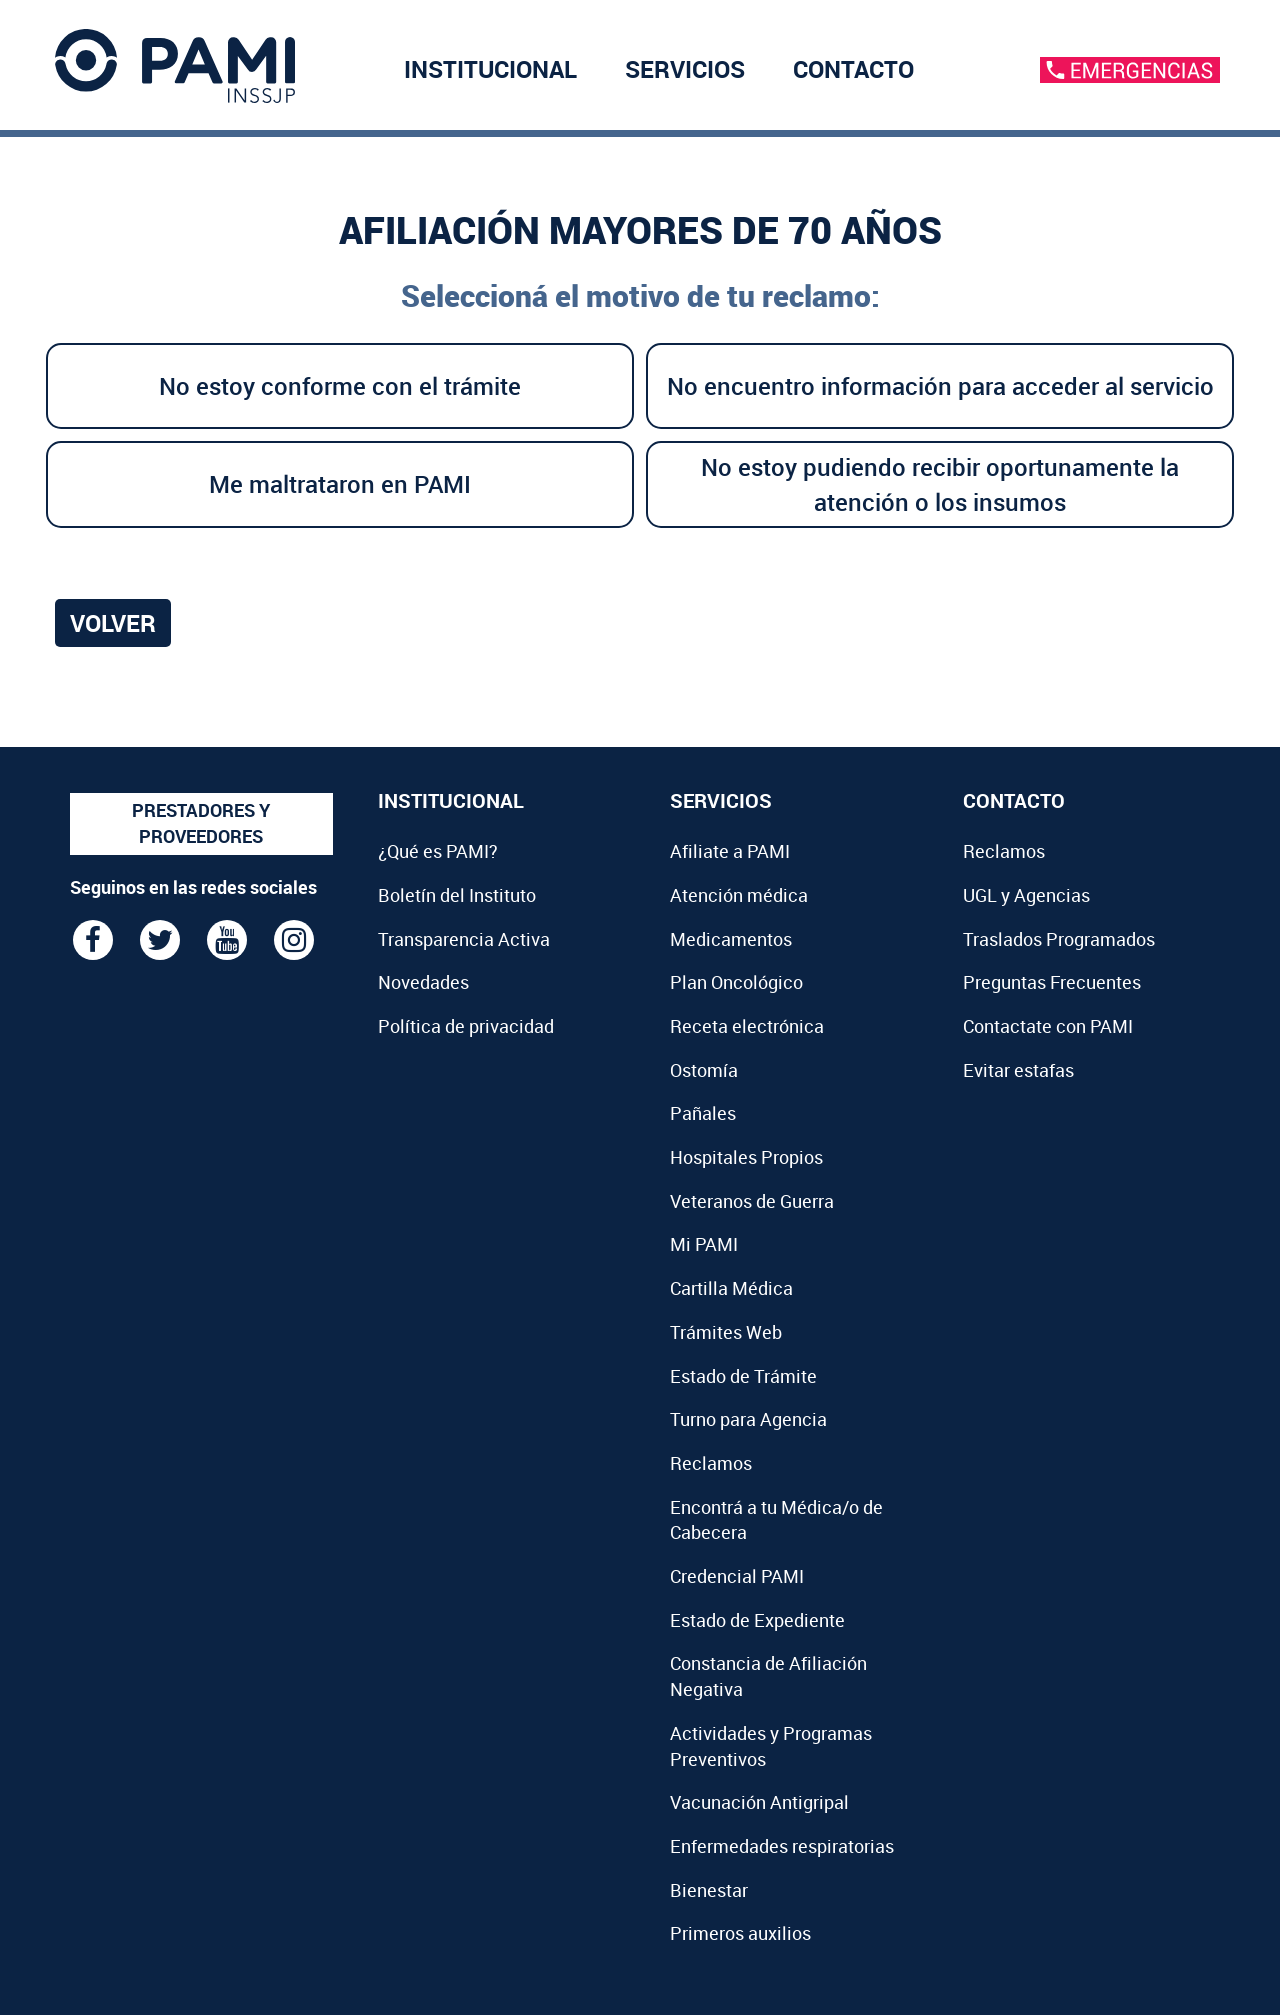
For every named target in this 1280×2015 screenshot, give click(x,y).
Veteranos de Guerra (752, 1201)
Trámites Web (726, 1332)
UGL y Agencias (1026, 895)
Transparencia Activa (464, 939)
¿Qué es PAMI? (438, 851)
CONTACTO (853, 69)
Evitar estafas (1018, 1070)
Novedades (423, 982)
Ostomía (704, 1070)
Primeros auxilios (740, 1933)
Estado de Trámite (743, 1376)
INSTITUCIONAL (490, 69)
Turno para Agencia (748, 1419)
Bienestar (709, 1890)
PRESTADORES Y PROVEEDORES (201, 823)
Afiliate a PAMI (730, 851)
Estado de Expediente (757, 1620)
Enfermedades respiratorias (782, 1846)
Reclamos (711, 1463)
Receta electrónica (747, 1026)
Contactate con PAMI (1048, 1026)
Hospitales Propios (746, 1157)
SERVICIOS (685, 69)
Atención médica (739, 895)
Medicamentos (731, 939)
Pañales (703, 1113)
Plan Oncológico (736, 982)
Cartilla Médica (731, 1288)
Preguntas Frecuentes (1052, 982)
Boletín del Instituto (457, 895)
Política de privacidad (466, 1026)
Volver (113, 623)
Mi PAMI (704, 1244)
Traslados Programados (1059, 939)
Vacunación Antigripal (759, 1802)
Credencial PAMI (737, 1576)
